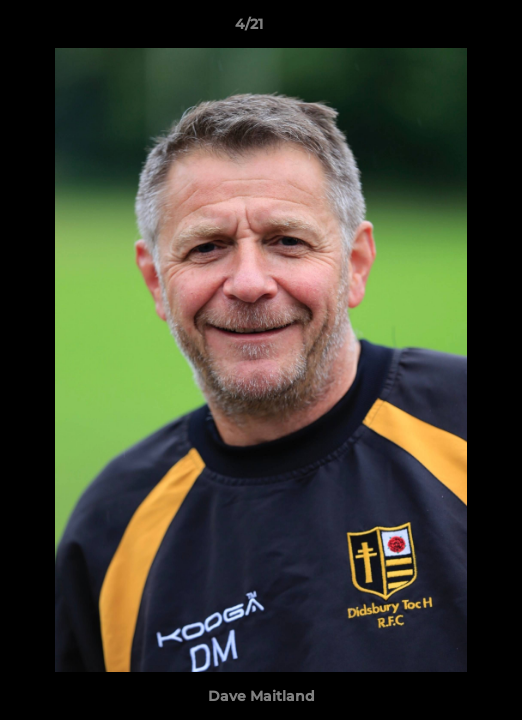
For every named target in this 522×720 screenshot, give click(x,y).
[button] (450, 29)
